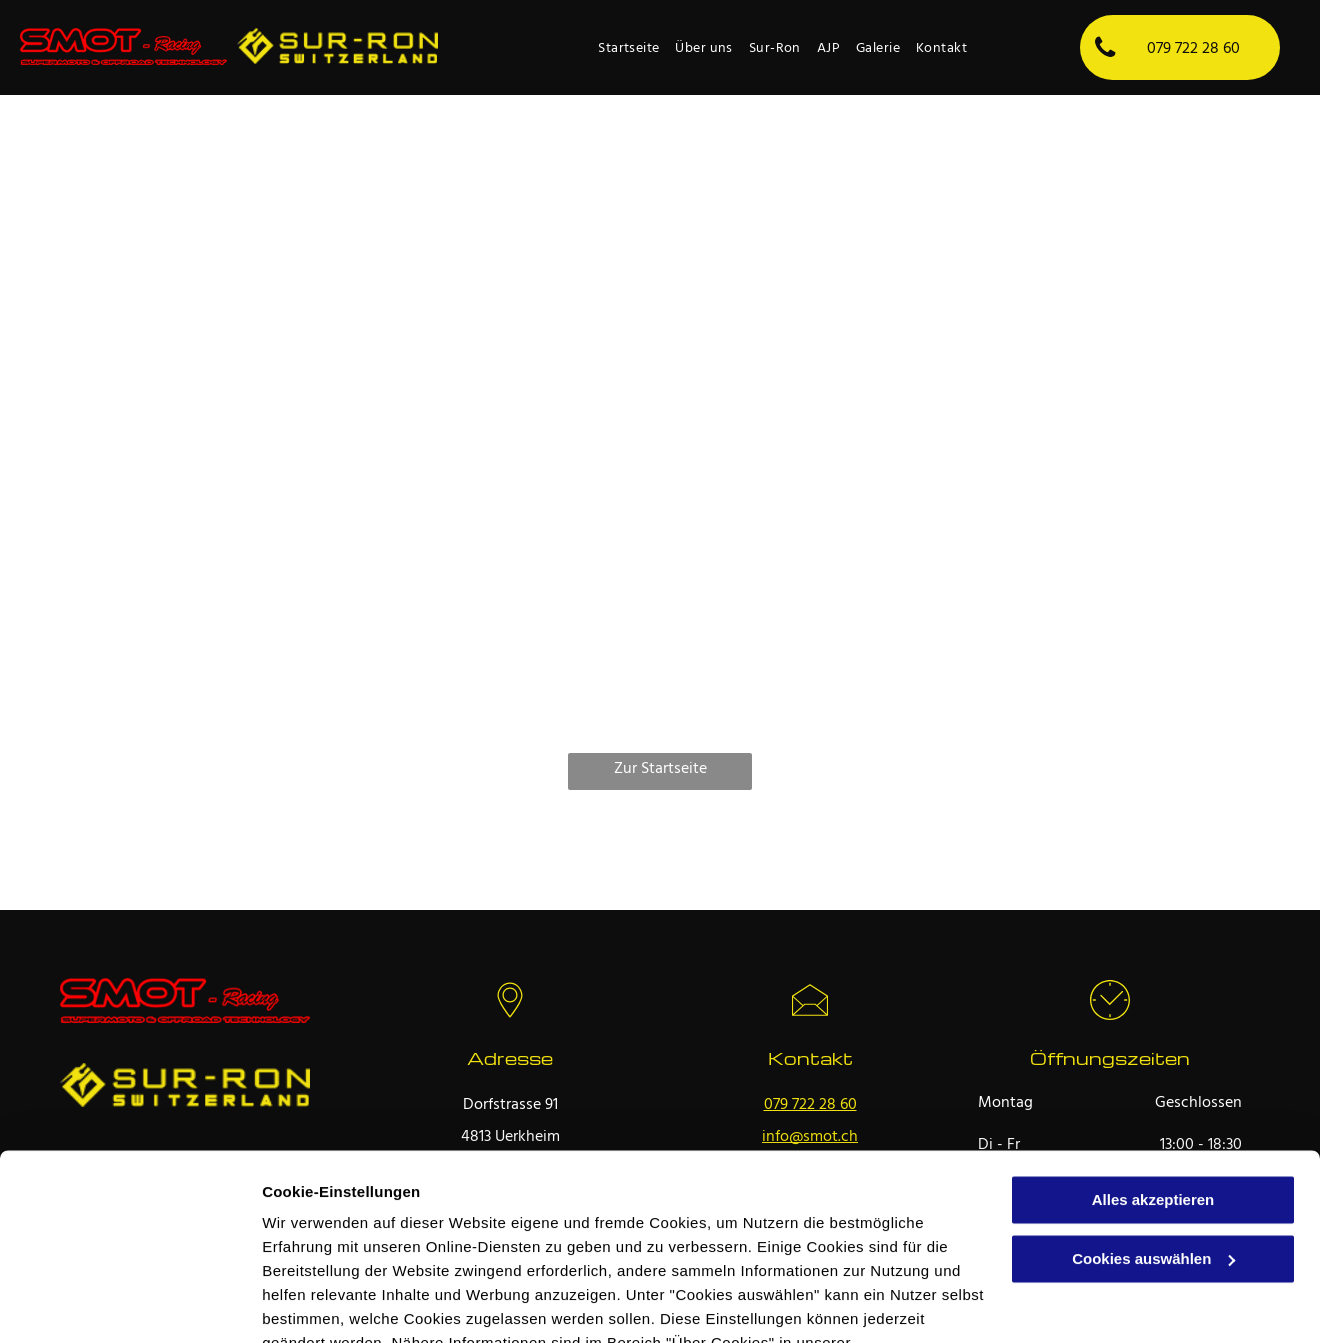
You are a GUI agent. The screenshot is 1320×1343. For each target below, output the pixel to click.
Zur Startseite (660, 769)
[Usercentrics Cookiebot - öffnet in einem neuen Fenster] (129, 1304)
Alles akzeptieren (1153, 1081)
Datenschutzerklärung (346, 1248)
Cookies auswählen (332, 1303)
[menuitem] (628, 49)
